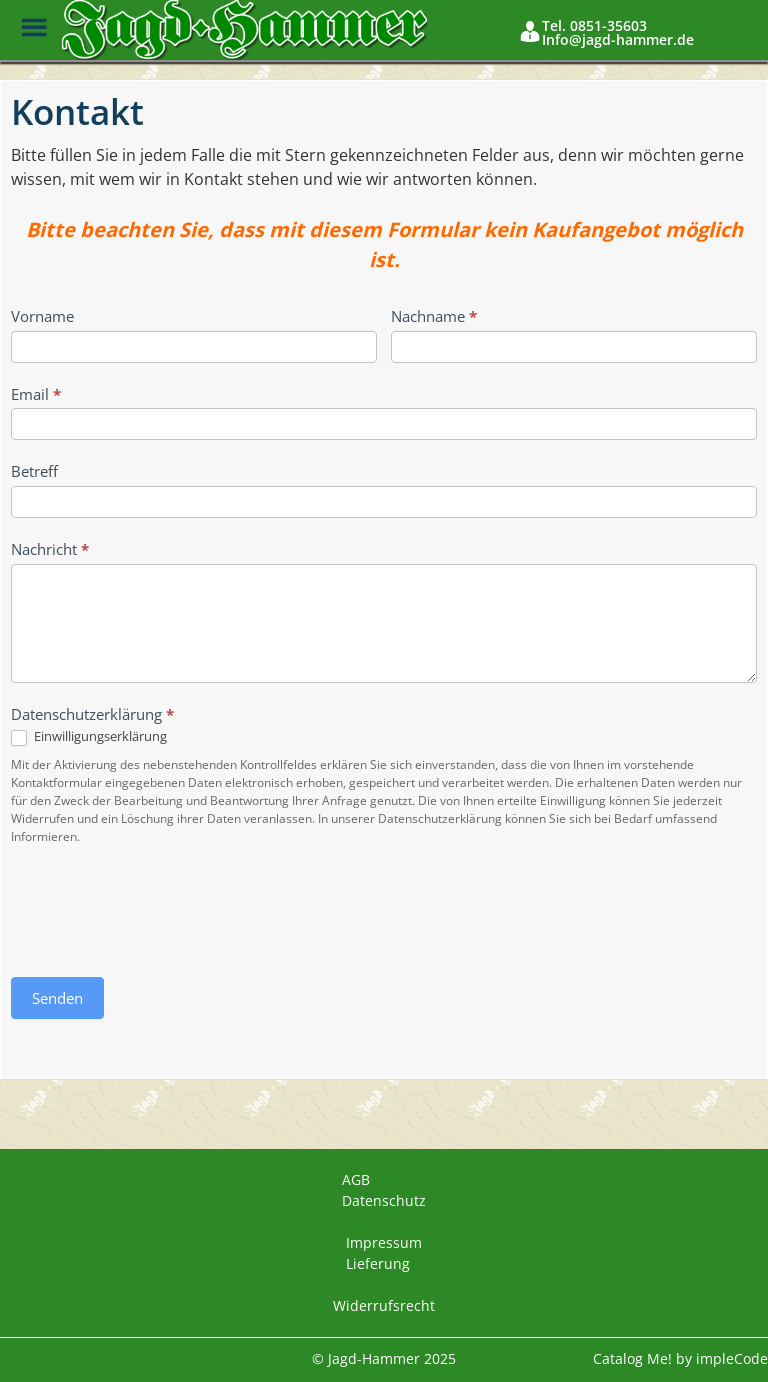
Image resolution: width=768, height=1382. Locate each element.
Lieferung (378, 1263)
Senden (57, 998)
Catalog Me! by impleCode (680, 1358)
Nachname (434, 316)
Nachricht (50, 549)
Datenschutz (384, 1200)
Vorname (42, 316)
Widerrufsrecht (384, 1305)
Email (36, 394)
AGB (356, 1179)
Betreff (34, 471)
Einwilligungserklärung (89, 737)
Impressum (384, 1242)
